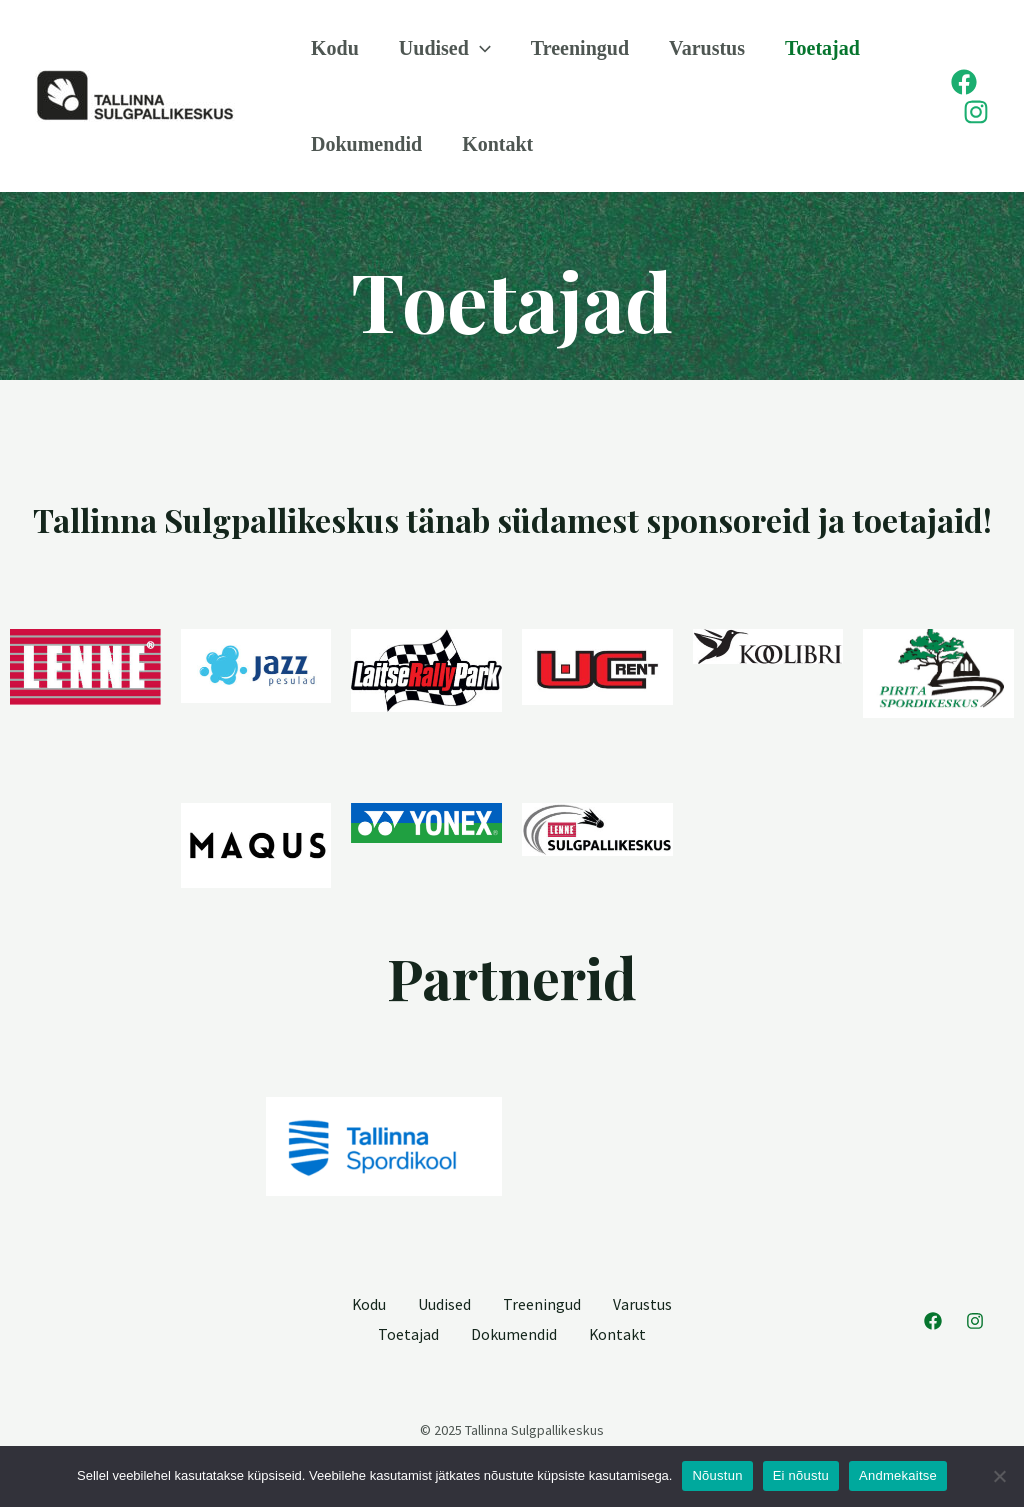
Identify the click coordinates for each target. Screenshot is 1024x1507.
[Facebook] (964, 82)
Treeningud (580, 48)
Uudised (445, 48)
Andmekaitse (898, 1475)
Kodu (335, 48)
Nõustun (717, 1475)
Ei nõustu (801, 1475)
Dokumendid (366, 144)
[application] (480, 48)
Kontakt (497, 144)
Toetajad (822, 48)
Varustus (707, 48)
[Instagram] (976, 112)
